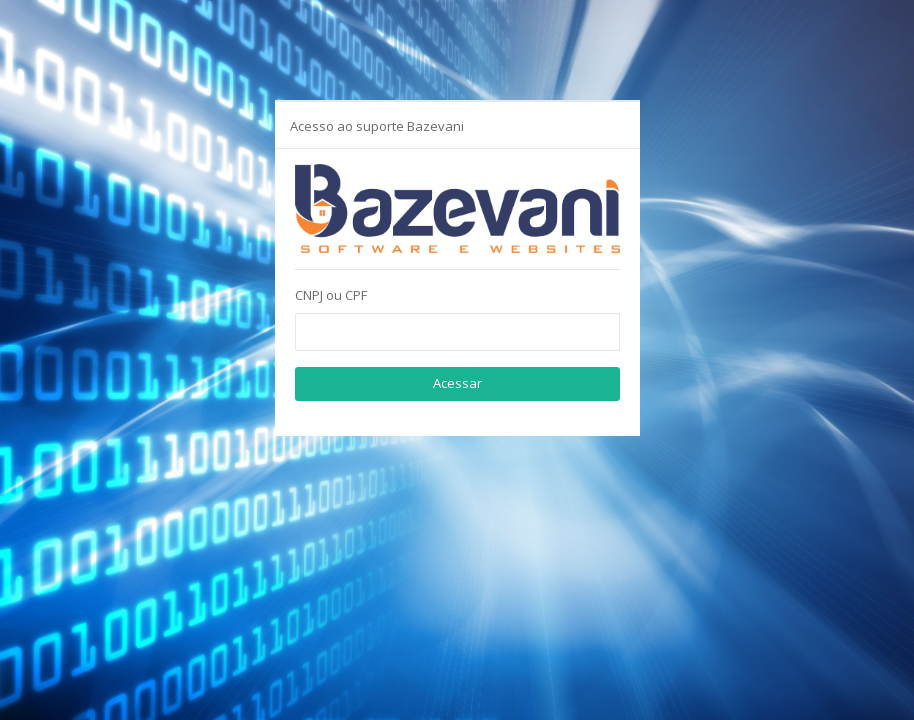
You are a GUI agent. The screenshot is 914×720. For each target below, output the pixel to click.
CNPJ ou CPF (331, 295)
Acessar (457, 383)
